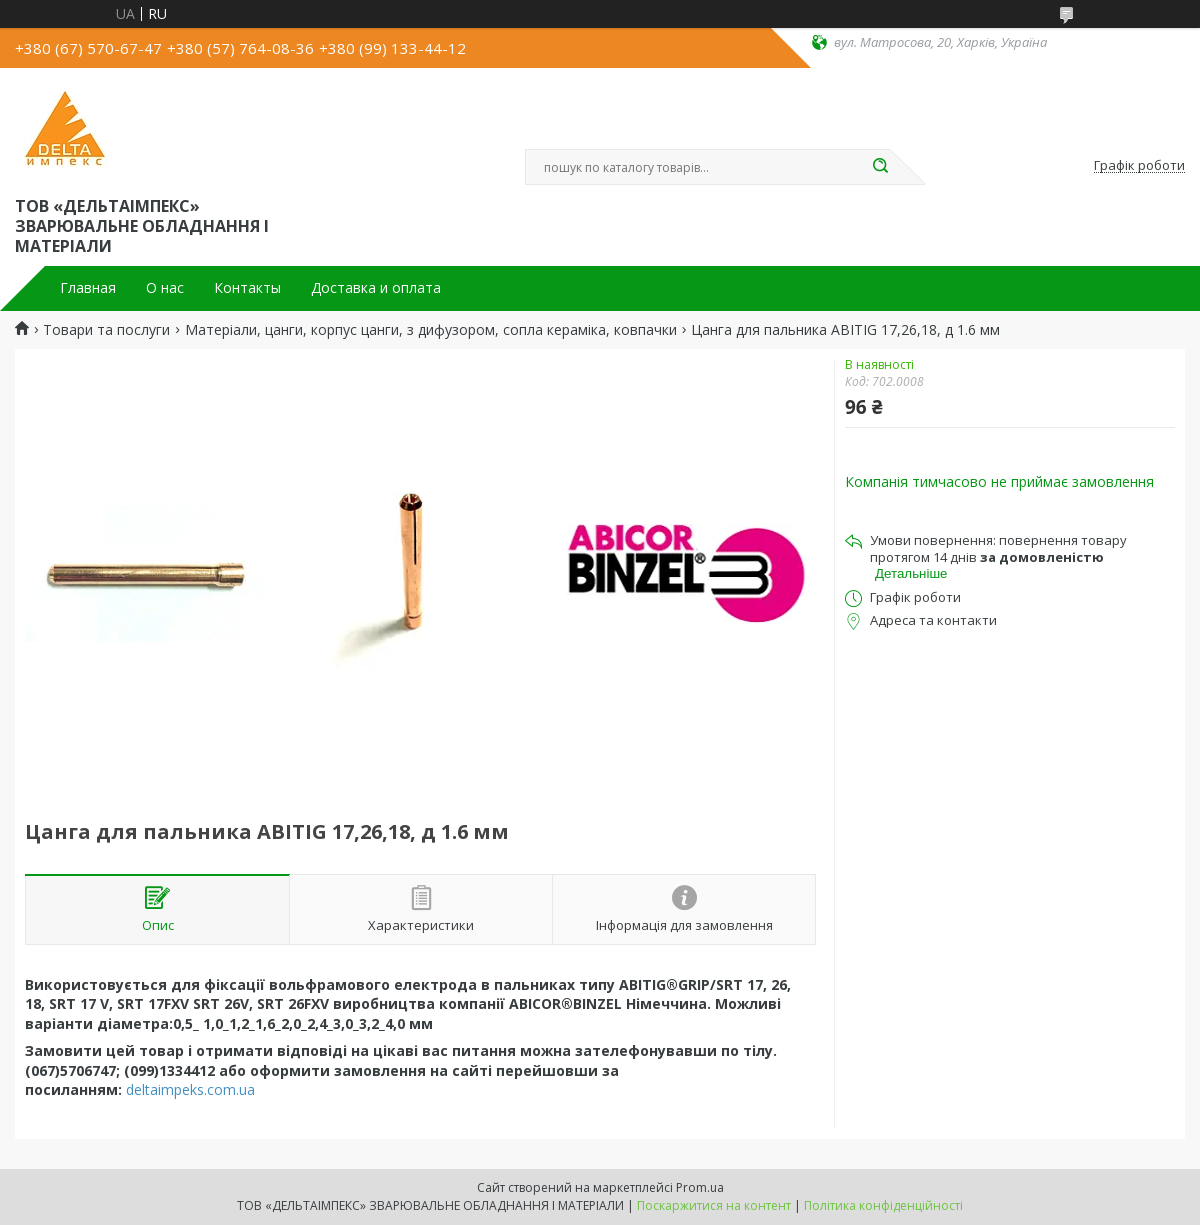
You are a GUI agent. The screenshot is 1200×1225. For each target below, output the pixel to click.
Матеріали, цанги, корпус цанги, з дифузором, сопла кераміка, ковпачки (431, 330)
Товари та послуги (106, 330)
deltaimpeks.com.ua (190, 1089)
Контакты (247, 288)
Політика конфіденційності (883, 1205)
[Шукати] (880, 167)
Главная (88, 288)
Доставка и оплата (376, 288)
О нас (165, 288)
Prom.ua (700, 1187)
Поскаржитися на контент (714, 1205)
